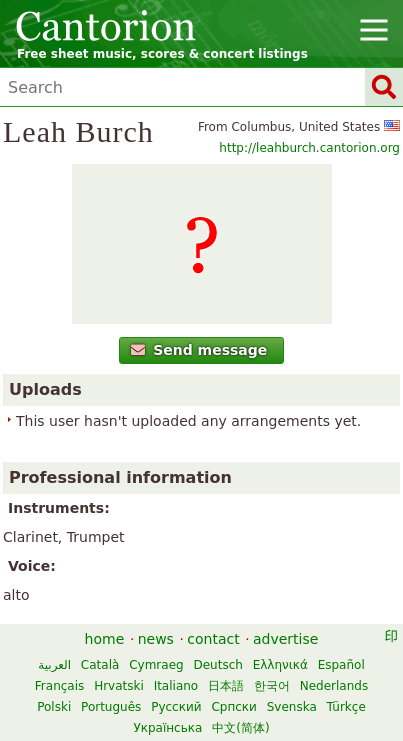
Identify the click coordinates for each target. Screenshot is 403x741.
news (156, 639)
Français (59, 686)
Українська (167, 728)
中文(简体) (240, 728)
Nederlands (334, 686)
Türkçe (346, 707)
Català (100, 665)
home (105, 639)
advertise (285, 639)
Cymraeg (156, 665)
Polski (54, 707)
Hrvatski (119, 686)
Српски (234, 707)
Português (111, 707)
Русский (176, 707)
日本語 (226, 686)
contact (213, 639)
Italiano (176, 686)
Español (341, 665)
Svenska (292, 707)
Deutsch (217, 665)
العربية (54, 665)
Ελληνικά (280, 665)
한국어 (272, 686)
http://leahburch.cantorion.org (309, 148)
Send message (199, 350)
